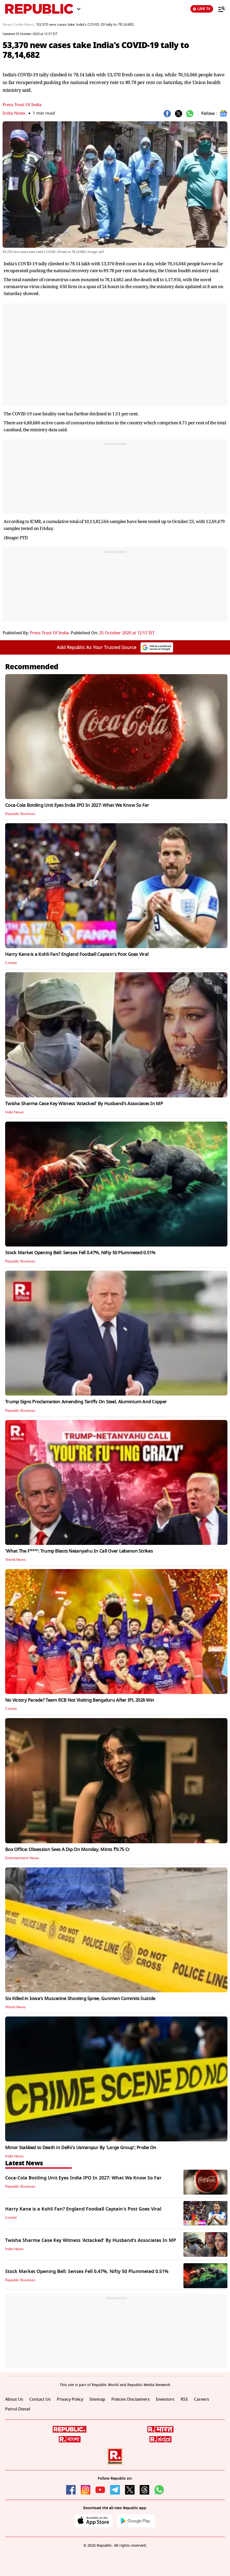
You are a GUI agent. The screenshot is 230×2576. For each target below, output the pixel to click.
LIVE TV (201, 9)
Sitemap (97, 2399)
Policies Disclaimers (130, 2399)
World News (15, 1560)
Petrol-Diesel (17, 2409)
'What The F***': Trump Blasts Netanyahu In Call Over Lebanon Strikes (79, 1551)
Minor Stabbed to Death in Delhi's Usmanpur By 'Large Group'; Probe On (80, 2147)
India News (14, 113)
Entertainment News (22, 1858)
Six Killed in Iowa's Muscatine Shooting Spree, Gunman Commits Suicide (80, 1998)
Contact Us (40, 2399)
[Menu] (219, 9)
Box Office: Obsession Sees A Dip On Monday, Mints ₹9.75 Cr (67, 1849)
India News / (25, 24)
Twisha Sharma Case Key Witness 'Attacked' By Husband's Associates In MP (84, 1103)
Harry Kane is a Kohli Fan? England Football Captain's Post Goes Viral (76, 954)
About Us (14, 2399)
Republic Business (20, 814)
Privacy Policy (70, 2399)
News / (8, 24)
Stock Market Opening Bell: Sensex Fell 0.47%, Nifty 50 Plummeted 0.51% (80, 1252)
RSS (184, 2399)
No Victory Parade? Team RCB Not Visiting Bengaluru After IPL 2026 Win (79, 1700)
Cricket (11, 963)
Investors (165, 2399)
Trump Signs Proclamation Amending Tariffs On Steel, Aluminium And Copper (86, 1401)
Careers (201, 2399)
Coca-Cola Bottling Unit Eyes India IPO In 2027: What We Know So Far (77, 805)
